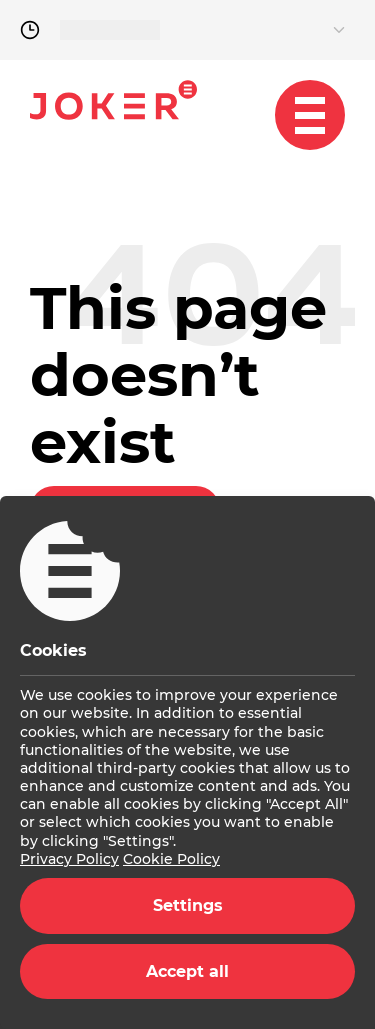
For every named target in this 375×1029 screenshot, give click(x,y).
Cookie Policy (171, 859)
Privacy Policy (69, 859)
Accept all (187, 971)
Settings (188, 905)
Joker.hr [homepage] (113, 100)
